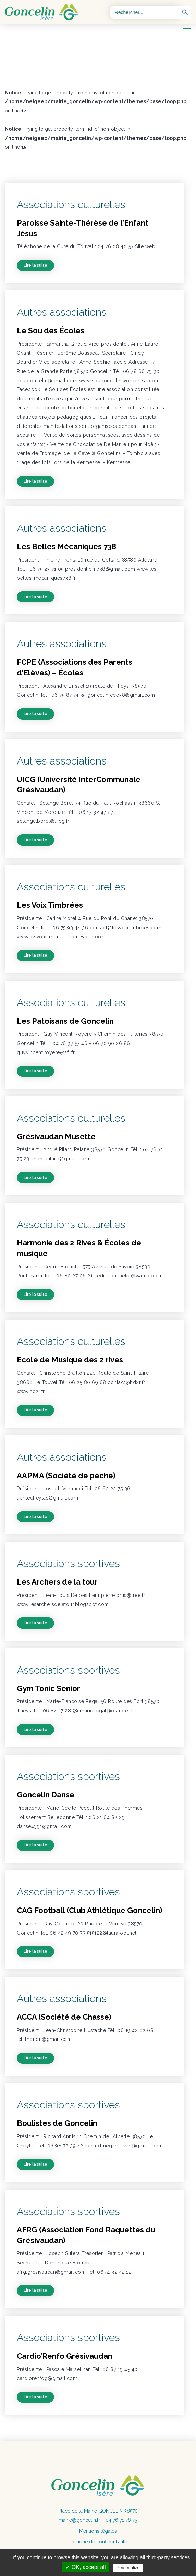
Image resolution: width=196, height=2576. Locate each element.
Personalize (128, 2567)
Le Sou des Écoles (50, 330)
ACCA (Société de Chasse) (64, 2016)
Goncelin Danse (45, 1794)
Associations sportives (68, 1563)
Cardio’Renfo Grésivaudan (64, 2355)
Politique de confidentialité (98, 2541)
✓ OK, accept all (85, 2567)
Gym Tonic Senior (48, 1688)
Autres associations (62, 312)
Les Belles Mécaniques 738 (66, 546)
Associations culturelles (71, 204)
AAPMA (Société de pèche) (66, 1475)
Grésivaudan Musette (56, 1136)
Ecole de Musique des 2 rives (70, 1359)
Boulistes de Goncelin (57, 2123)
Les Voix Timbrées (50, 905)
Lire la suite (35, 265)
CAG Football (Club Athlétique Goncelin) (89, 1910)
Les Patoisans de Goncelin (65, 1020)
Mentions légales (98, 2531)
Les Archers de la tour (57, 1581)
